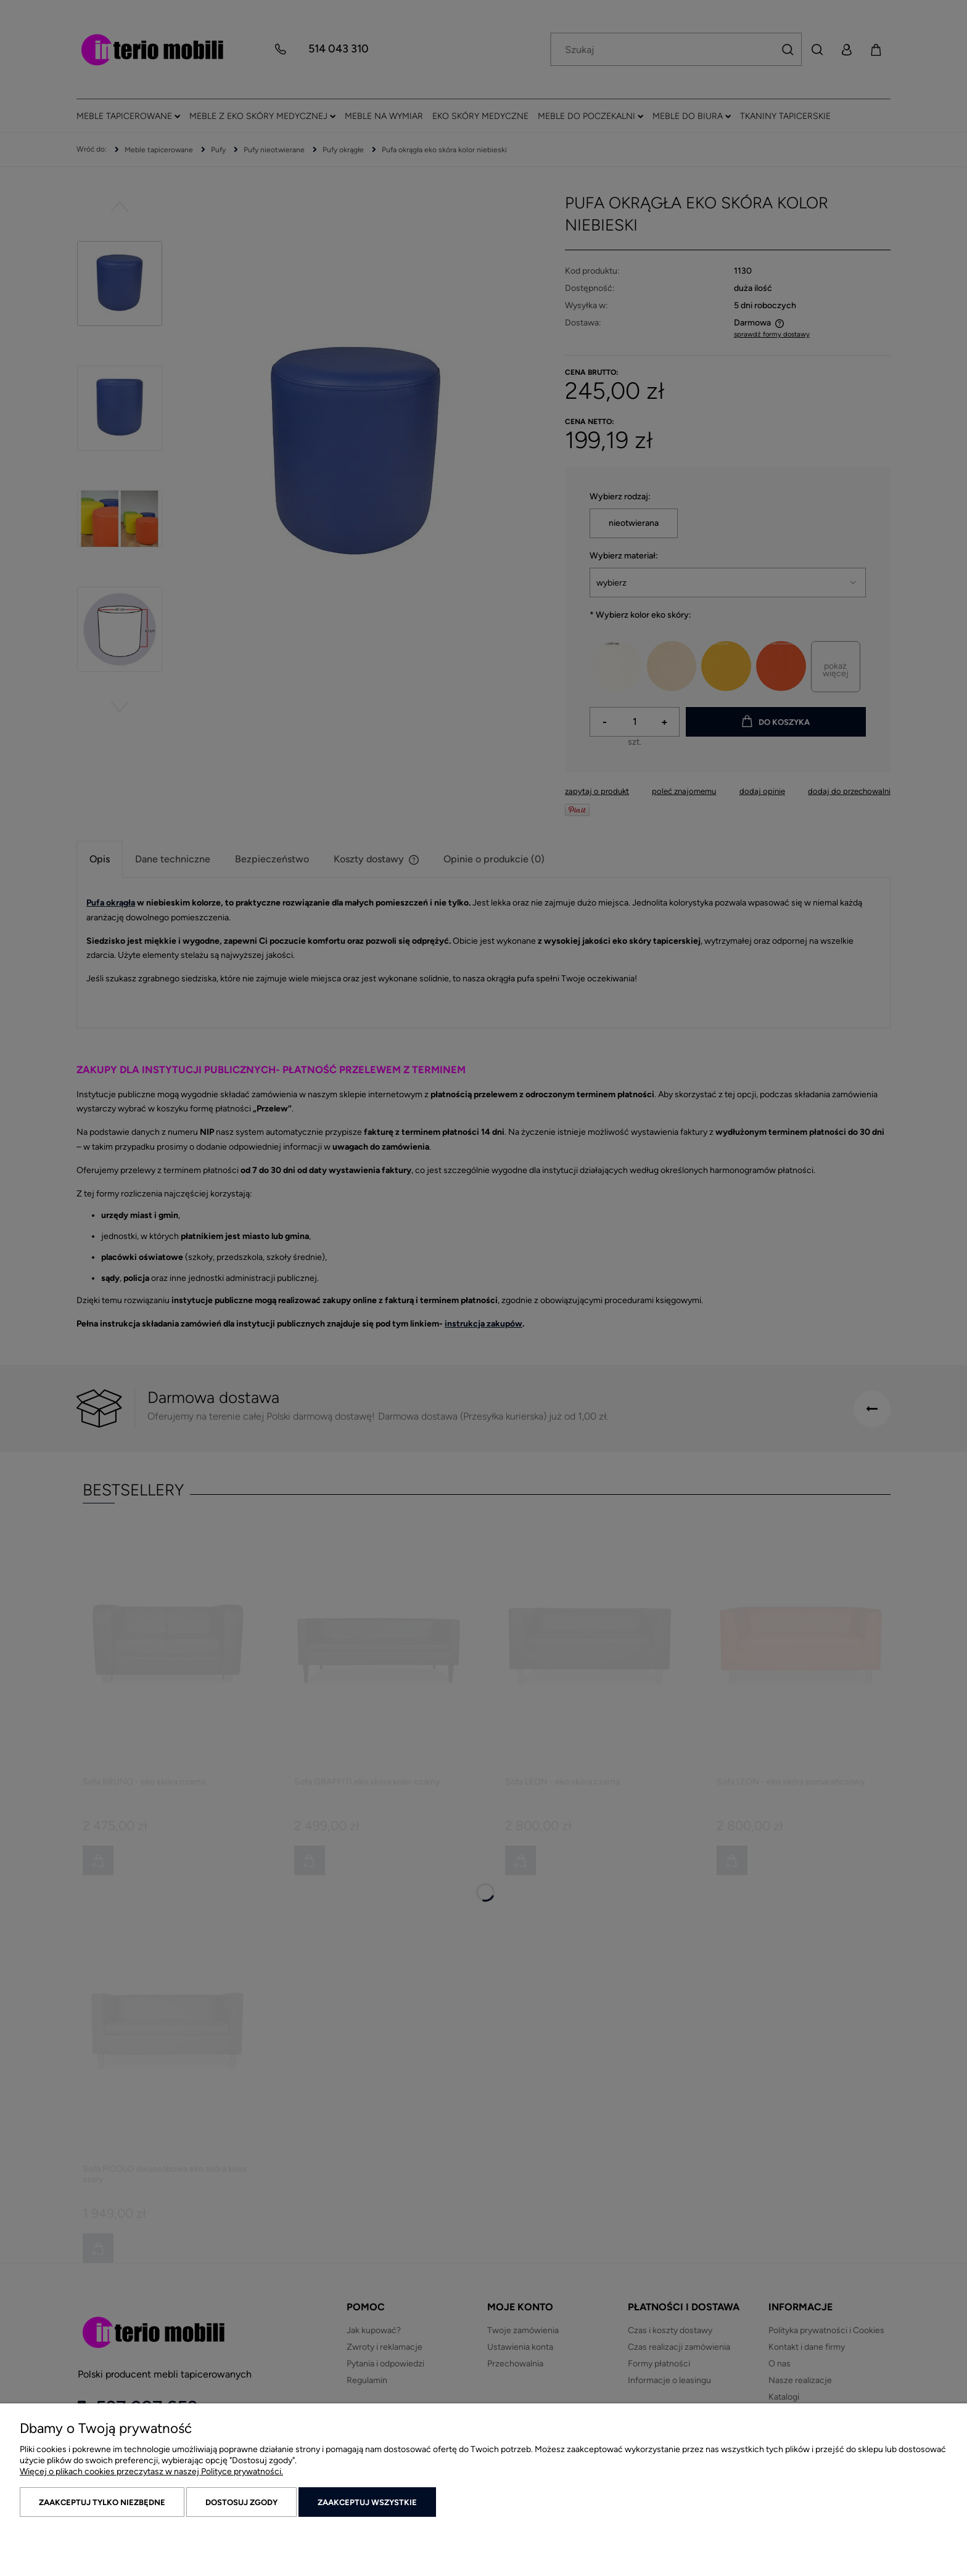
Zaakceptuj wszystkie (367, 2502)
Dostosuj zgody (241, 2502)
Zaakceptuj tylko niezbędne (102, 2502)
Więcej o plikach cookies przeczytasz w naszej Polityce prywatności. (151, 2471)
